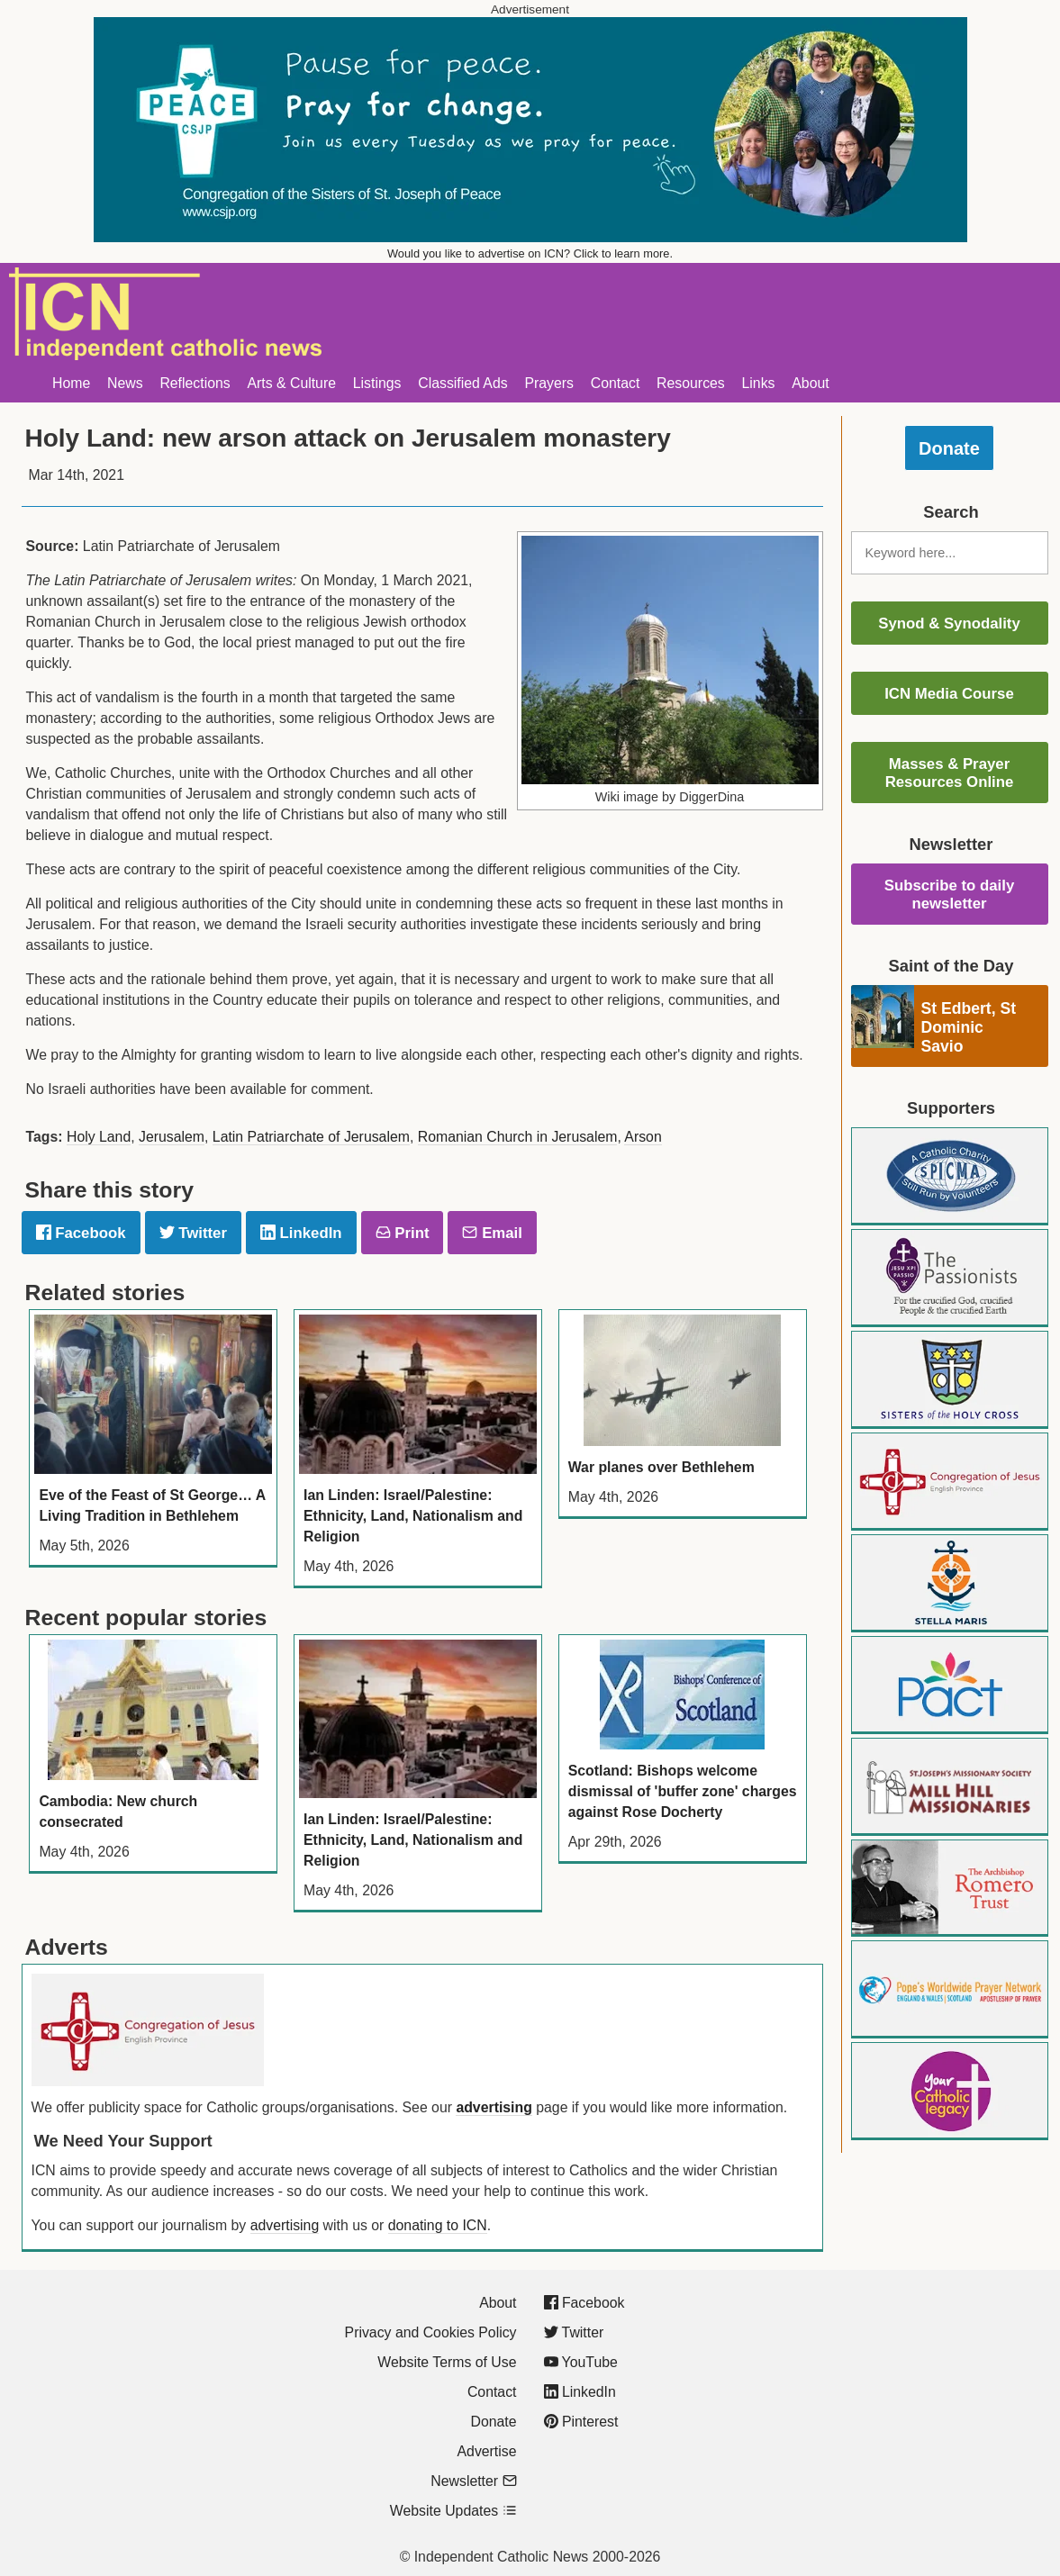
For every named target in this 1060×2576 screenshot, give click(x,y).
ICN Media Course (949, 693)
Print (403, 1233)
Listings (377, 383)
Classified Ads (462, 383)
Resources (691, 383)
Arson (642, 1136)
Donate (949, 448)
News (125, 383)
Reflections (194, 383)
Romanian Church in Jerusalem (518, 1136)
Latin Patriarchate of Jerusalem (311, 1136)
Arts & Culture (291, 383)
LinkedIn (301, 1233)
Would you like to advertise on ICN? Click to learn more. (530, 253)
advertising (493, 2107)
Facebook (81, 1233)
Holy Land (99, 1136)
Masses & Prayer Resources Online (949, 773)
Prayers (549, 383)
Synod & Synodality (949, 623)
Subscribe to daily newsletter (949, 894)
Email (491, 1233)
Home (71, 383)
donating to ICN (437, 2225)
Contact (615, 383)
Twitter (193, 1233)
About (810, 383)
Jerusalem (171, 1136)
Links (758, 383)
